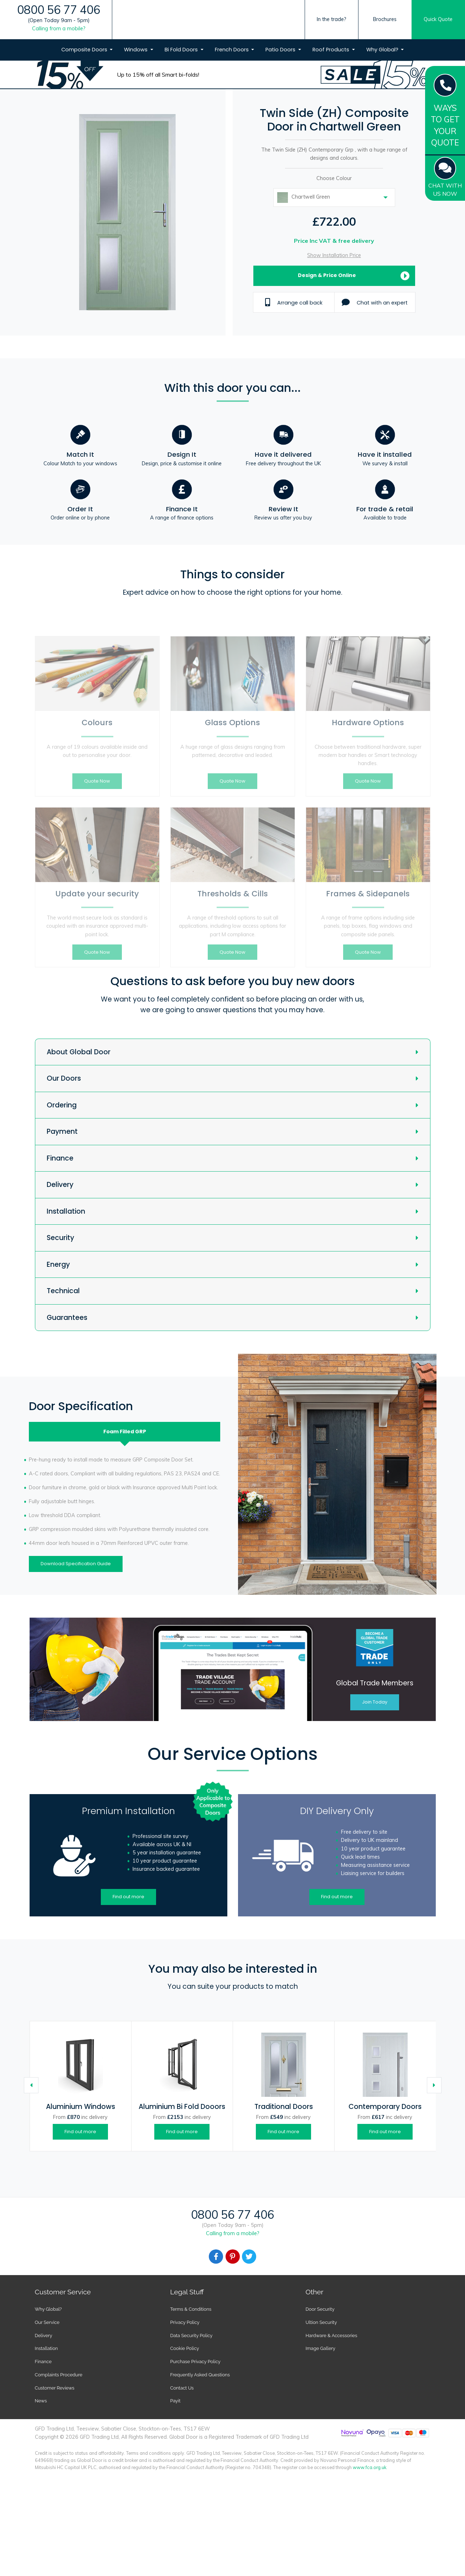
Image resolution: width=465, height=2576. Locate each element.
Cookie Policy (184, 2348)
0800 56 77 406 (58, 9)
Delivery (60, 1184)
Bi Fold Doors (182, 49)
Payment (62, 1131)
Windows (136, 49)
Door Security (320, 2309)
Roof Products (331, 49)
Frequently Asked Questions (200, 2374)
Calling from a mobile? (59, 28)
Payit (175, 2400)
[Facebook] (216, 2256)
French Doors (232, 49)
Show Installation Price (334, 255)
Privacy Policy (185, 2322)
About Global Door (78, 1052)
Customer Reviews (54, 2388)
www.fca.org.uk (369, 2467)
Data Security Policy (191, 2335)
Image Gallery (321, 2348)
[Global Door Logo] (229, 33)
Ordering (62, 1105)
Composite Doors (85, 49)
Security (60, 1238)
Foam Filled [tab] (124, 1431)
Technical (63, 1291)
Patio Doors (281, 49)
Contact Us (182, 2388)
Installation (66, 1211)
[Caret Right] (434, 2085)
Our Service (47, 2322)
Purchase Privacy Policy (195, 2361)
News (41, 2400)
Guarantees (67, 1317)
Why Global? (383, 49)
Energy (58, 1264)
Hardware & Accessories (331, 2335)
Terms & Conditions (191, 2309)
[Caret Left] (31, 2085)
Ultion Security (321, 2322)
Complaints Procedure (59, 2374)
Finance (60, 1158)
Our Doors (64, 1078)
